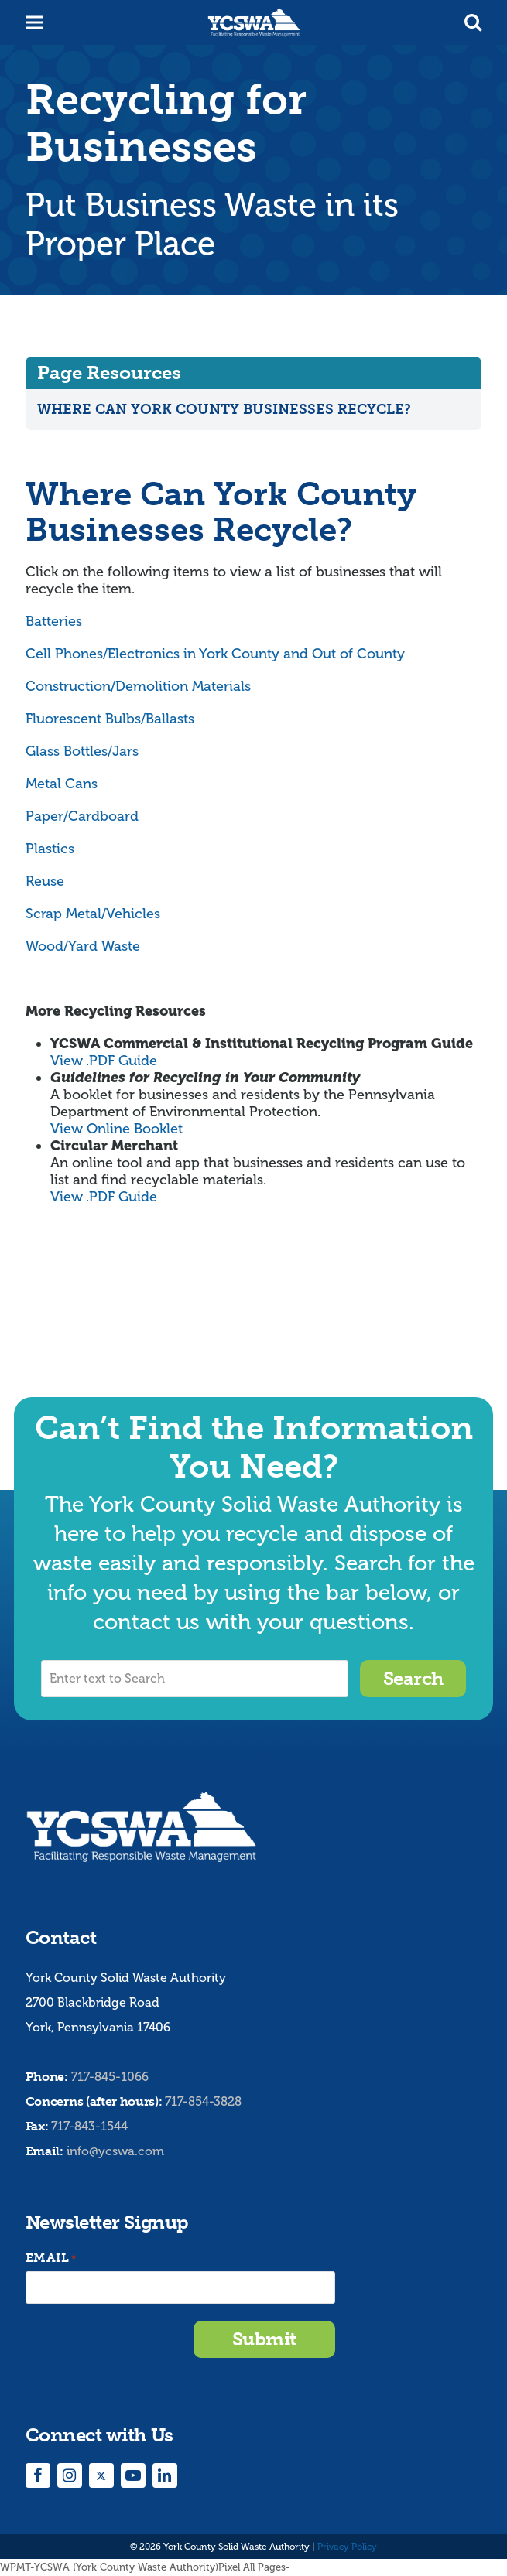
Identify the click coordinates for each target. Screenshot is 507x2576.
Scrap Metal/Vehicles (93, 913)
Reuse (45, 881)
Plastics (50, 848)
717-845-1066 (110, 2076)
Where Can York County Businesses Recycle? (224, 409)
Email (51, 2258)
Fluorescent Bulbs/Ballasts (110, 718)
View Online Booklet (116, 1128)
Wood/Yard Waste (83, 946)
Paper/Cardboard (82, 816)
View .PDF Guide (103, 1060)
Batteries (54, 621)
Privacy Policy (347, 2546)
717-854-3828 (203, 2101)
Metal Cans (62, 783)
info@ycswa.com (115, 2151)
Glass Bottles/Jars (82, 751)
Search (413, 1678)
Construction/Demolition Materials (138, 686)
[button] (473, 22)
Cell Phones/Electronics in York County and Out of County (215, 653)
